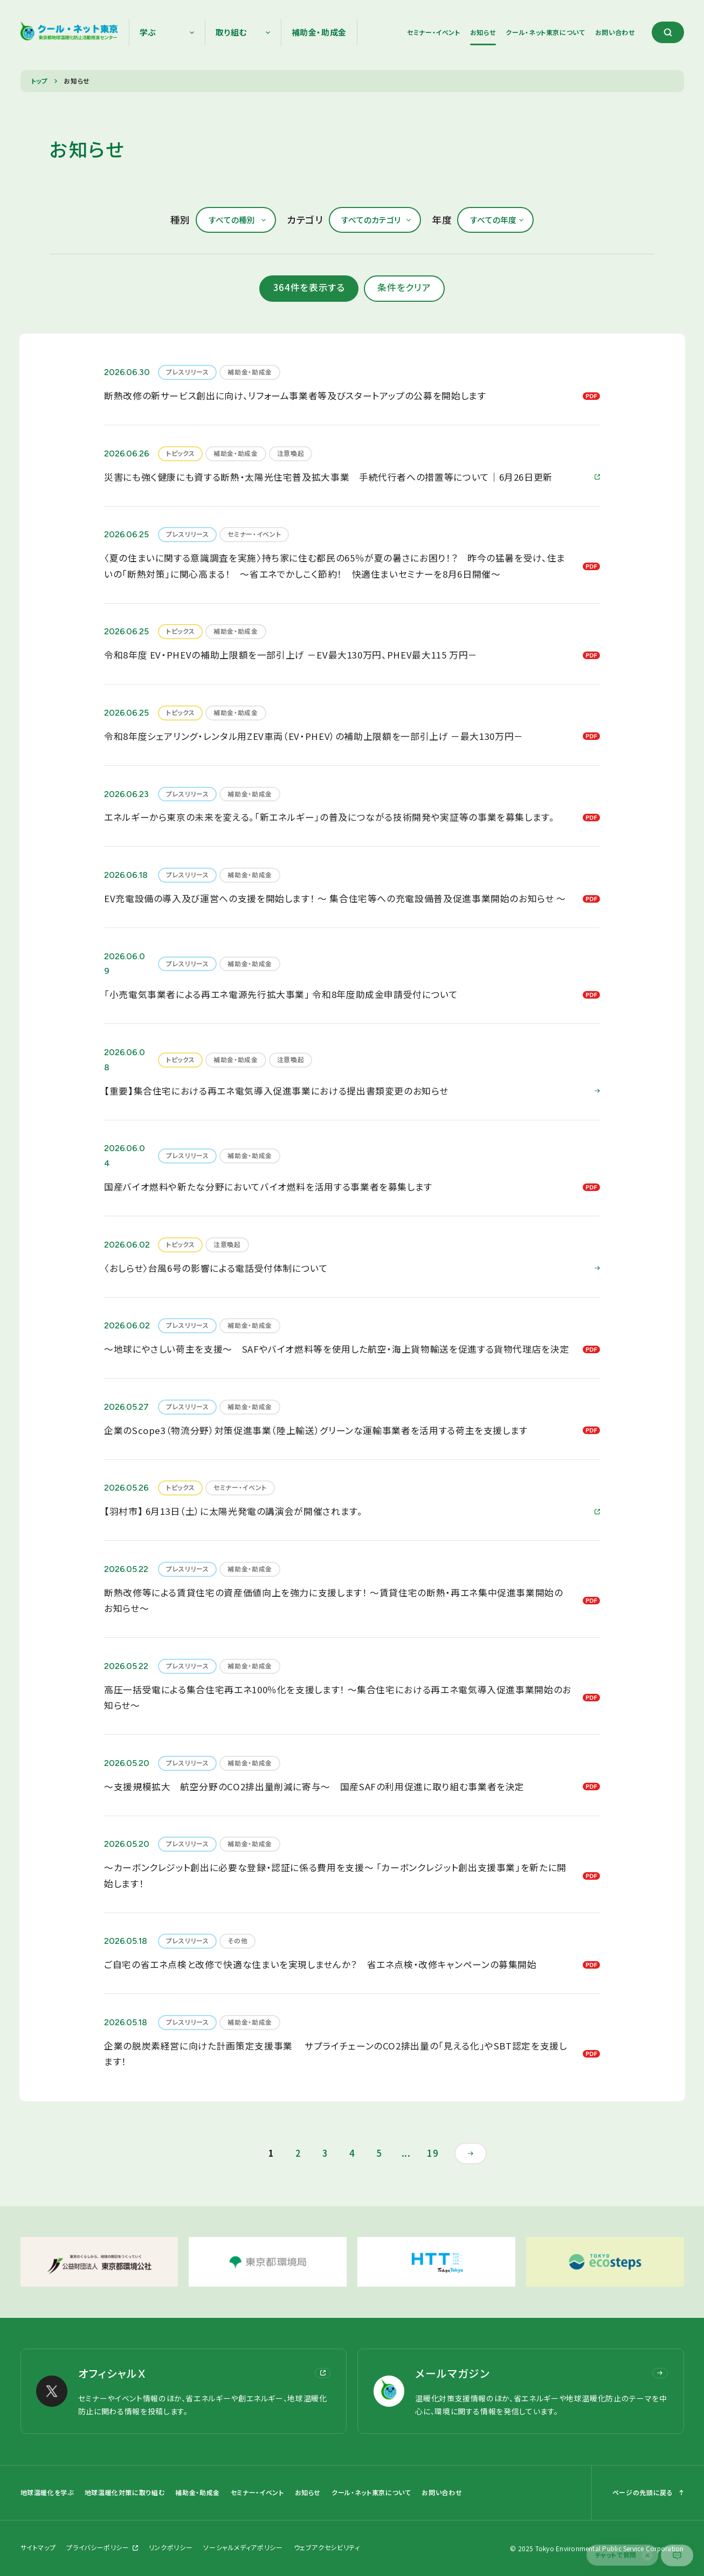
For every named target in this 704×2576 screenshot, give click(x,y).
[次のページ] (470, 2153)
